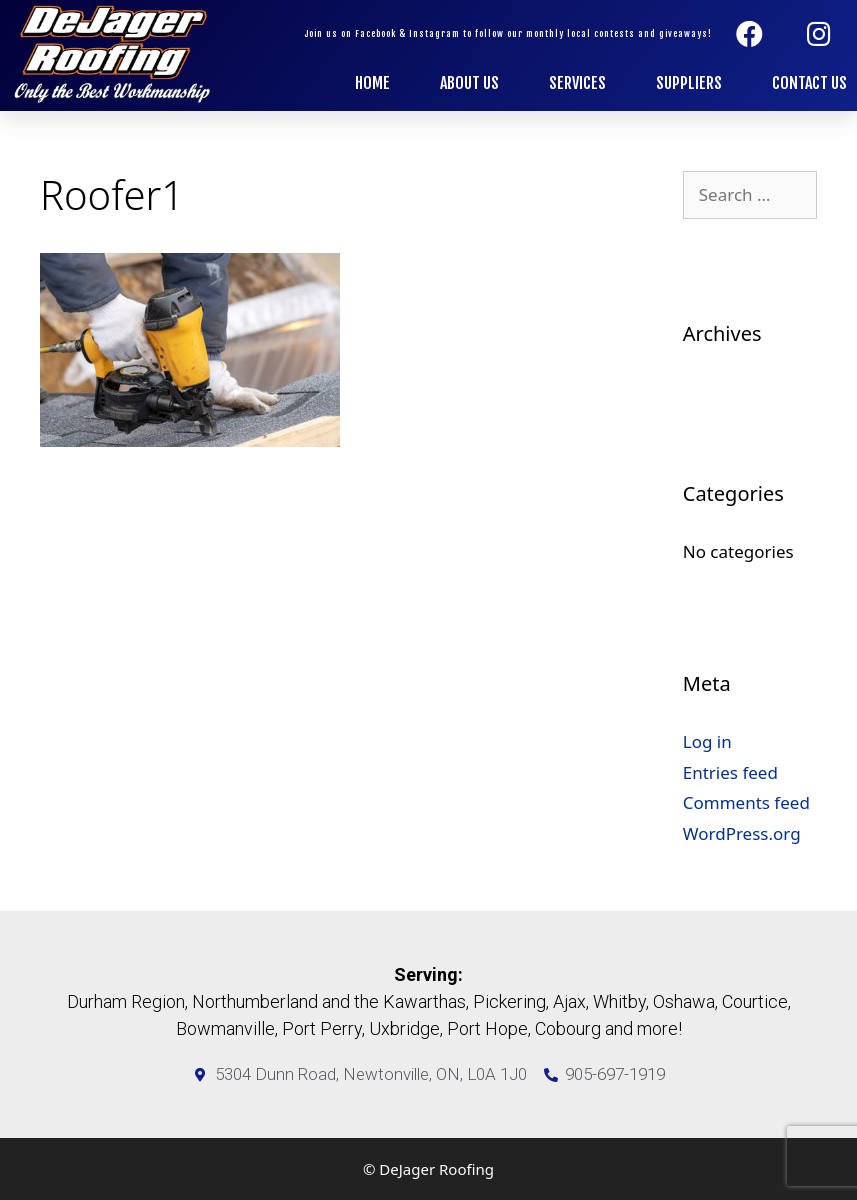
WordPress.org (742, 833)
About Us (469, 83)
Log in (707, 741)
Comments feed (746, 802)
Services (577, 83)
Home (372, 83)
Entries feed (730, 772)
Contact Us (809, 83)
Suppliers (689, 83)
